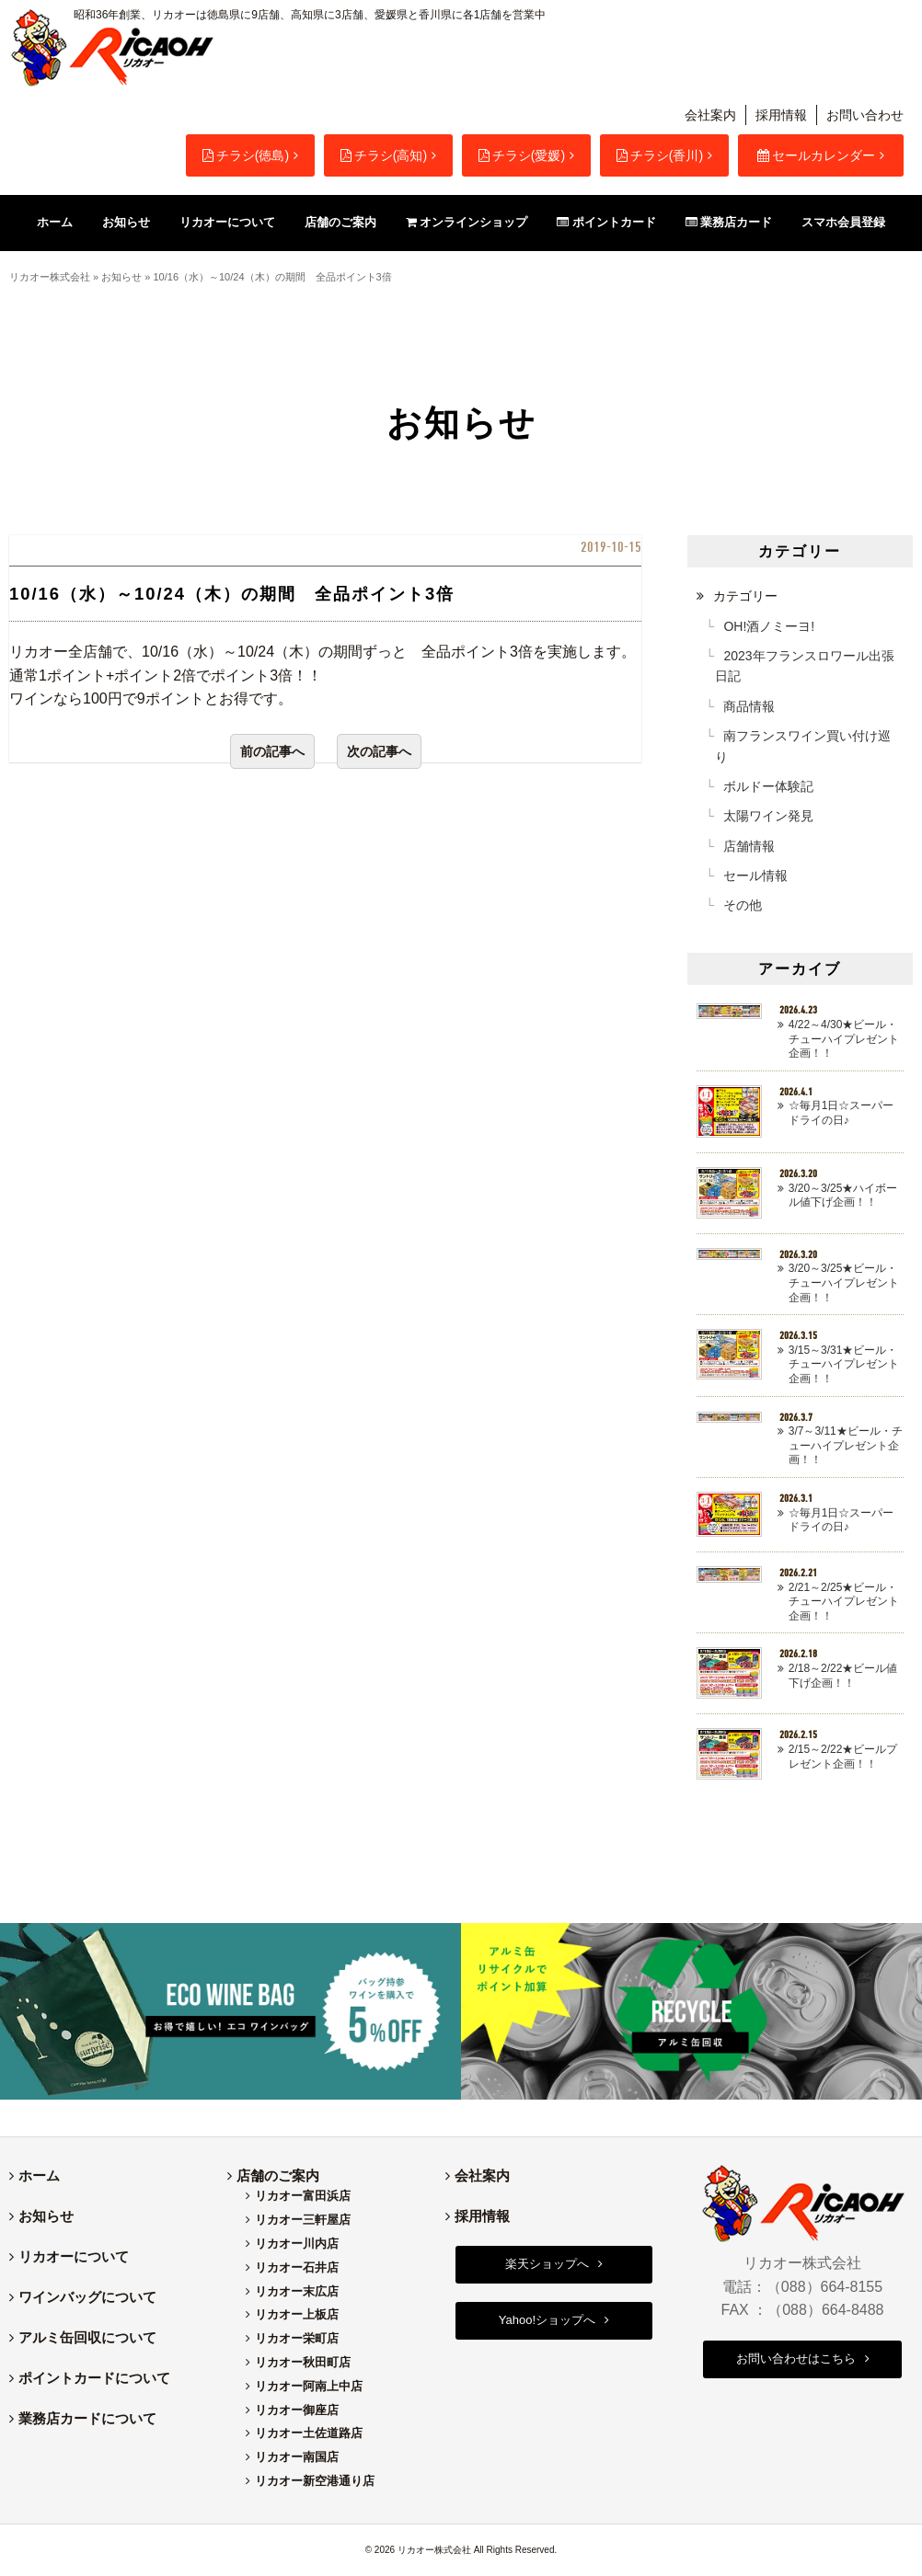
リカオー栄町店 (297, 2338)
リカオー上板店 (297, 2314)
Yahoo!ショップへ (547, 2320)
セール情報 (755, 875)
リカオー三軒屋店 (303, 2220)
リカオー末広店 (297, 2291)
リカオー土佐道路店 (309, 2433)
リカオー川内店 (297, 2243)
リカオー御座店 (297, 2410)
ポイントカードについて (94, 2378)
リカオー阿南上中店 (309, 2386)
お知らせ (121, 276)
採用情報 (781, 115)
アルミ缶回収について (87, 2337)
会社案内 (710, 115)
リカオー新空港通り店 (315, 2481)
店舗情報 (749, 846)
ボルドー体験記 (768, 786)
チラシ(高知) (383, 155)
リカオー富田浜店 (303, 2196)
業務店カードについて (87, 2418)
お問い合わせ (865, 115)
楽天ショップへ (547, 2264)
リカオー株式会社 (49, 276)
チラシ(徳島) (245, 155)
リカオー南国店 (297, 2457)
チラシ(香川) (660, 155)
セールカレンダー (816, 155)
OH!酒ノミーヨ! (768, 626)
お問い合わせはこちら (796, 2358)
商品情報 (749, 706)
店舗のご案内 (277, 2175)
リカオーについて (73, 2256)
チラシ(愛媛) (521, 155)
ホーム (39, 2175)
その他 (742, 905)
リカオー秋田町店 (303, 2362)
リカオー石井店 (297, 2267)
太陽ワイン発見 (768, 815)
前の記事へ (272, 751)
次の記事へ (379, 751)
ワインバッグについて (87, 2297)
